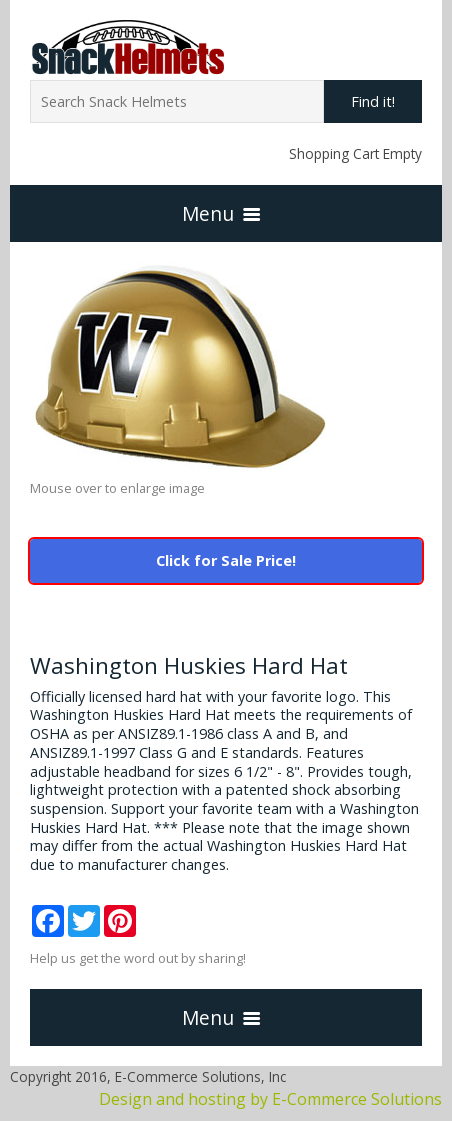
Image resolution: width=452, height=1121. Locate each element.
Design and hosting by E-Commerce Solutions (270, 1099)
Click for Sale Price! (226, 560)
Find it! (373, 101)
